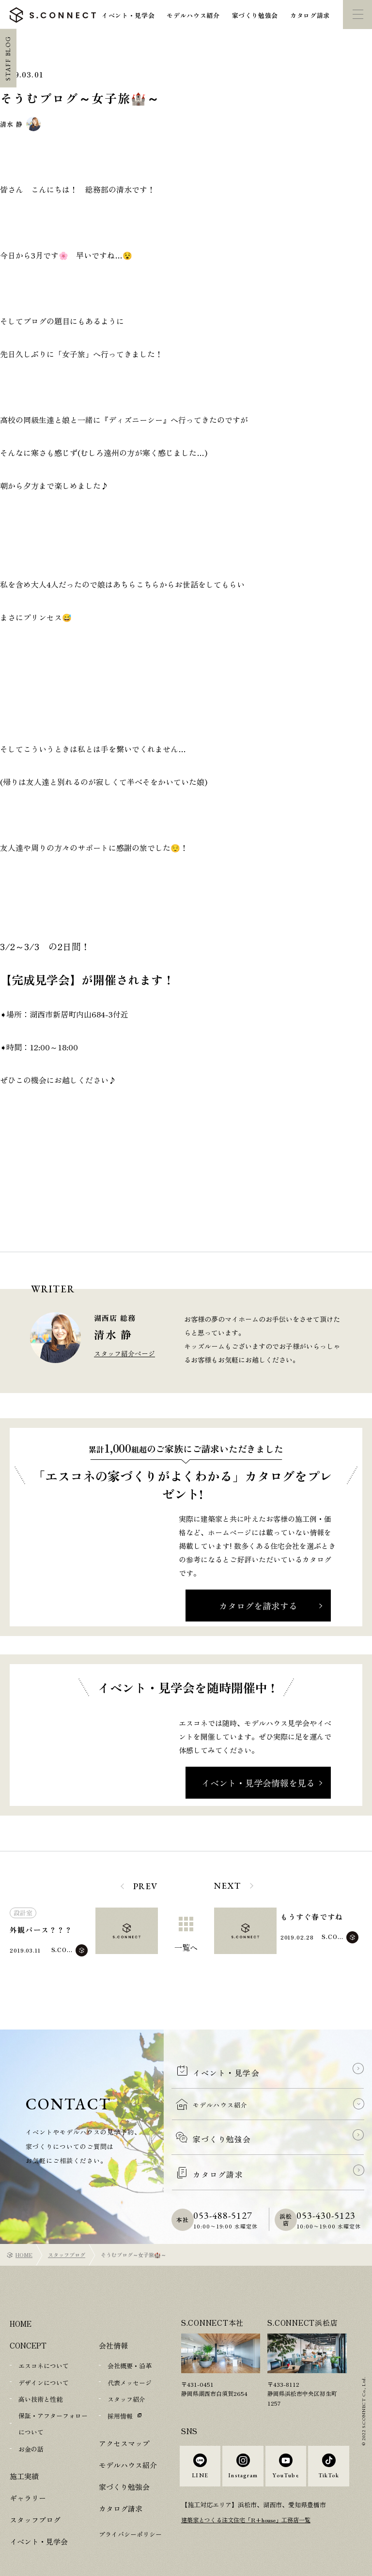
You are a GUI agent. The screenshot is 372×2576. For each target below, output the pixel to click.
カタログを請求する (258, 1605)
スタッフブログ (66, 2234)
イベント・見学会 (128, 15)
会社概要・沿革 (130, 2344)
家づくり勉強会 (255, 15)
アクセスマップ (124, 2421)
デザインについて (43, 2361)
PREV (145, 1886)
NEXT (227, 1885)
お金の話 (31, 2425)
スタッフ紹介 (126, 2377)
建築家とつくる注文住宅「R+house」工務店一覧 (251, 2511)
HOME (24, 2234)
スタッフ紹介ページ (124, 1353)
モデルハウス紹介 (193, 15)
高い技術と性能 (40, 2377)
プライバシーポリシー (130, 2511)
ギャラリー (28, 2474)
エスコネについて (43, 2344)
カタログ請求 (310, 15)
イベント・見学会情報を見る (258, 1782)
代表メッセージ (130, 2361)
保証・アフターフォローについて (53, 2401)
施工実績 (24, 2452)
